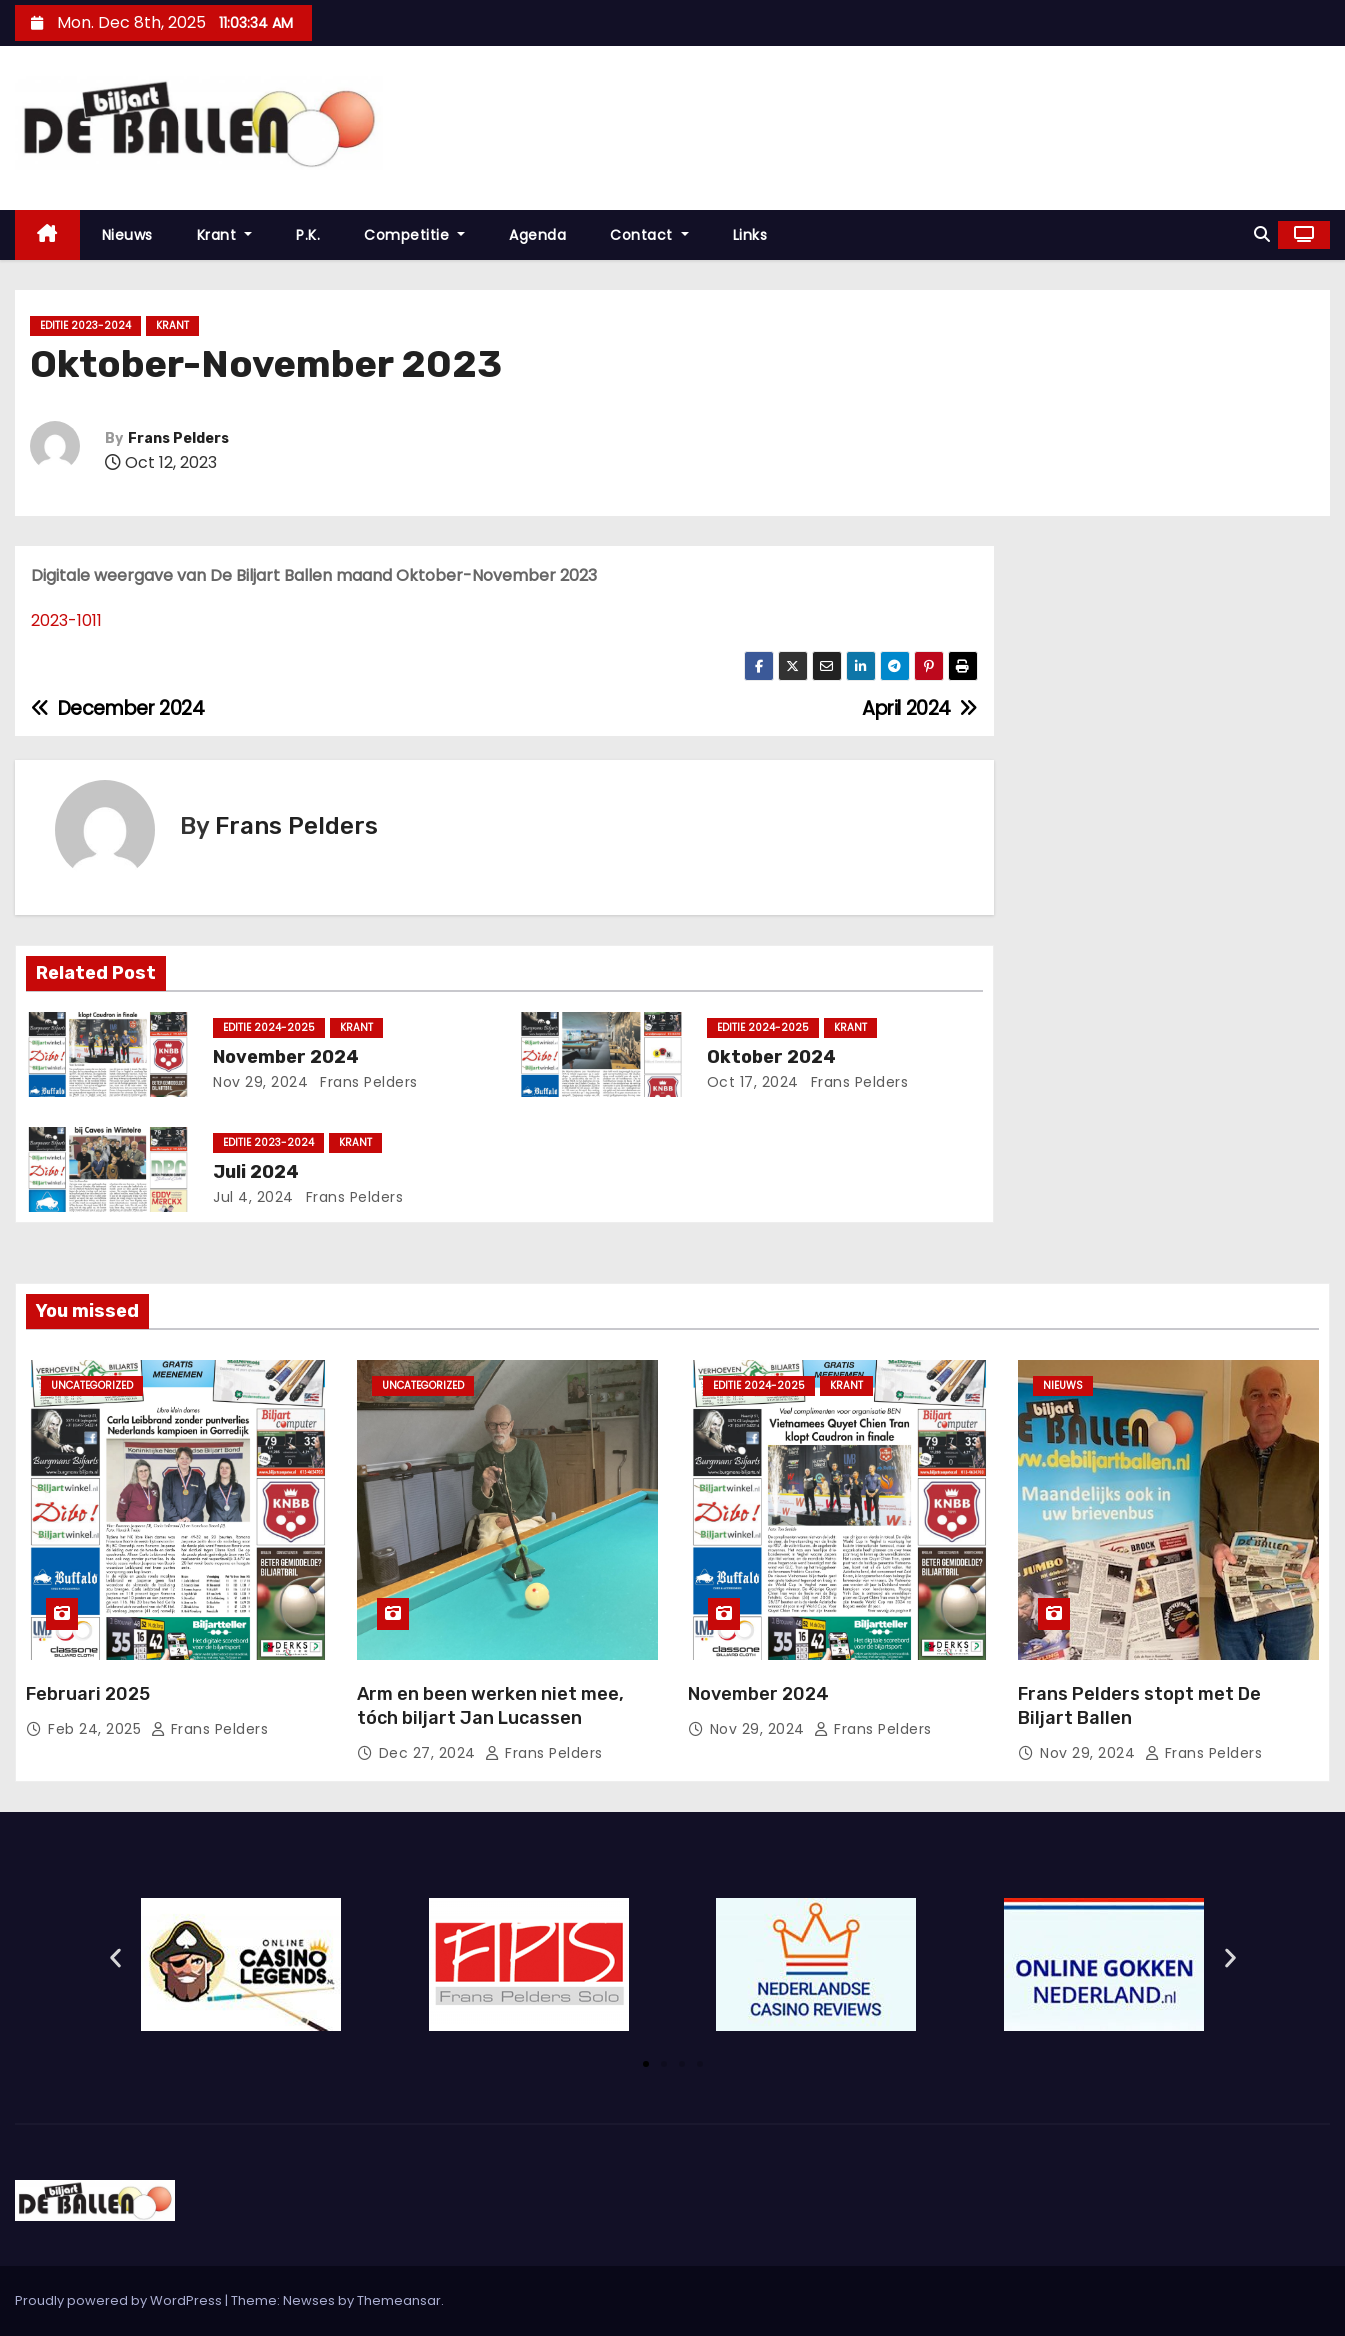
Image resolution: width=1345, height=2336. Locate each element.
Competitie (414, 235)
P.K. (308, 235)
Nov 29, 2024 (260, 1082)
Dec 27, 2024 (430, 1753)
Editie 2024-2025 (269, 1027)
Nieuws (127, 235)
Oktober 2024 (771, 1057)
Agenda (537, 235)
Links (750, 235)
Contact (649, 235)
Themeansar (399, 2300)
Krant (225, 235)
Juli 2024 (256, 1172)
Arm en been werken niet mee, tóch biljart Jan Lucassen (490, 1706)
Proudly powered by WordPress (120, 2300)
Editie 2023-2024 (85, 325)
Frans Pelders (178, 438)
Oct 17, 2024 (753, 1082)
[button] (1262, 234)
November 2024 (286, 1057)
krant (172, 325)
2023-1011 (66, 620)
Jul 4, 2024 (253, 1197)
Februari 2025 (88, 1694)
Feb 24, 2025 (97, 1729)
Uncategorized (92, 1385)
